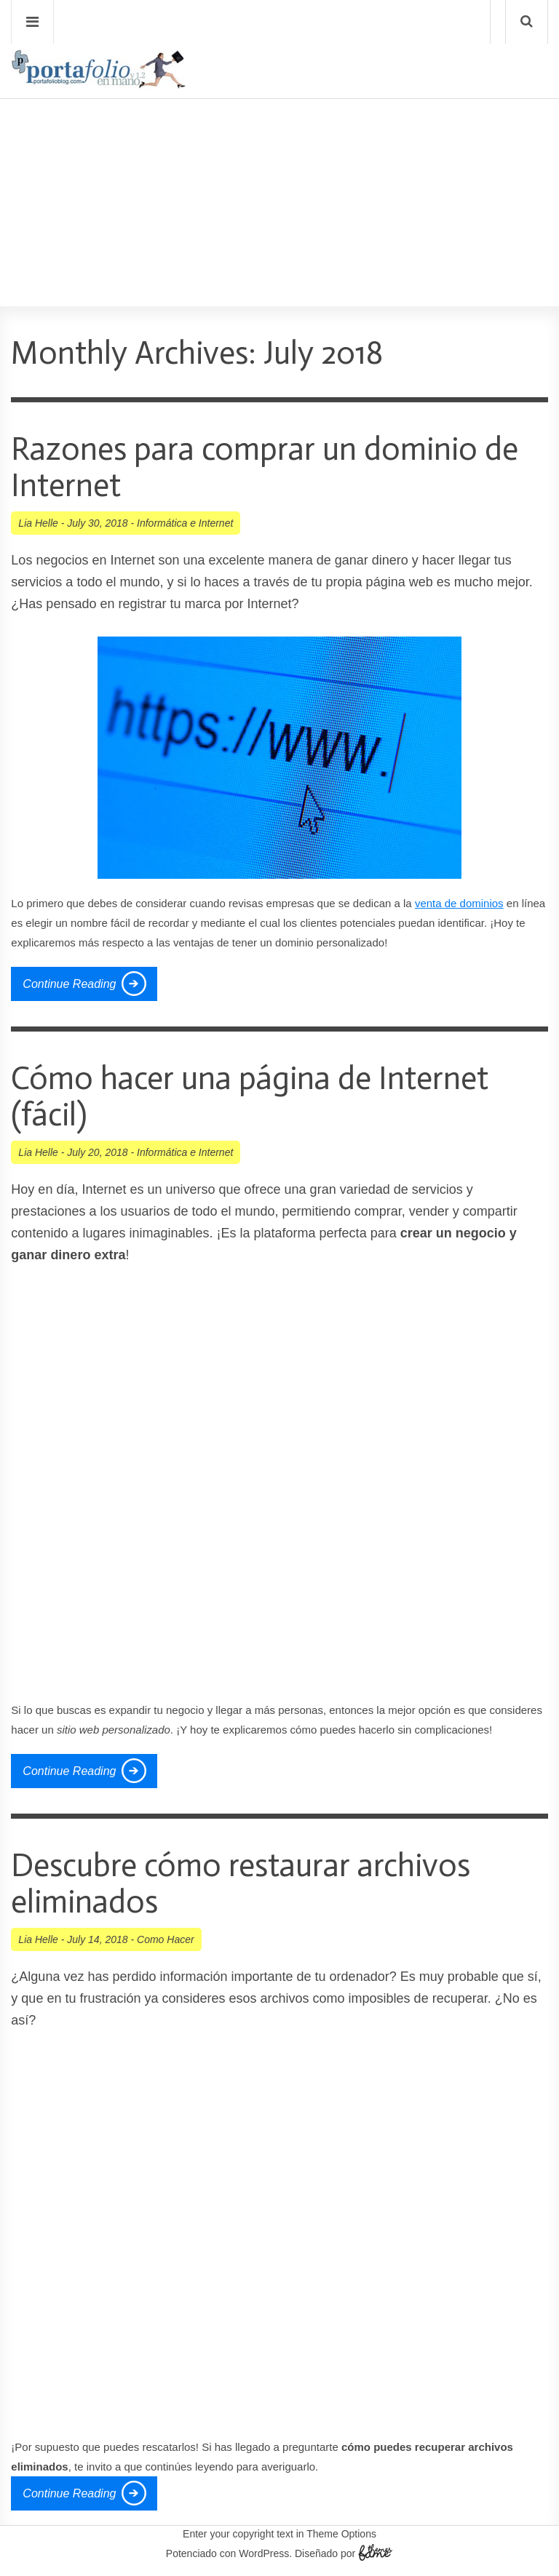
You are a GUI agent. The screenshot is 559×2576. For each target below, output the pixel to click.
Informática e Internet (185, 523)
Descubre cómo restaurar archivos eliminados (240, 1883)
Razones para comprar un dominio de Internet (264, 467)
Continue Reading (69, 984)
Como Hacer (165, 1939)
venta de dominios (459, 903)
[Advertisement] (279, 161)
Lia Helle (38, 523)
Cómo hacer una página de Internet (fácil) (249, 1096)
